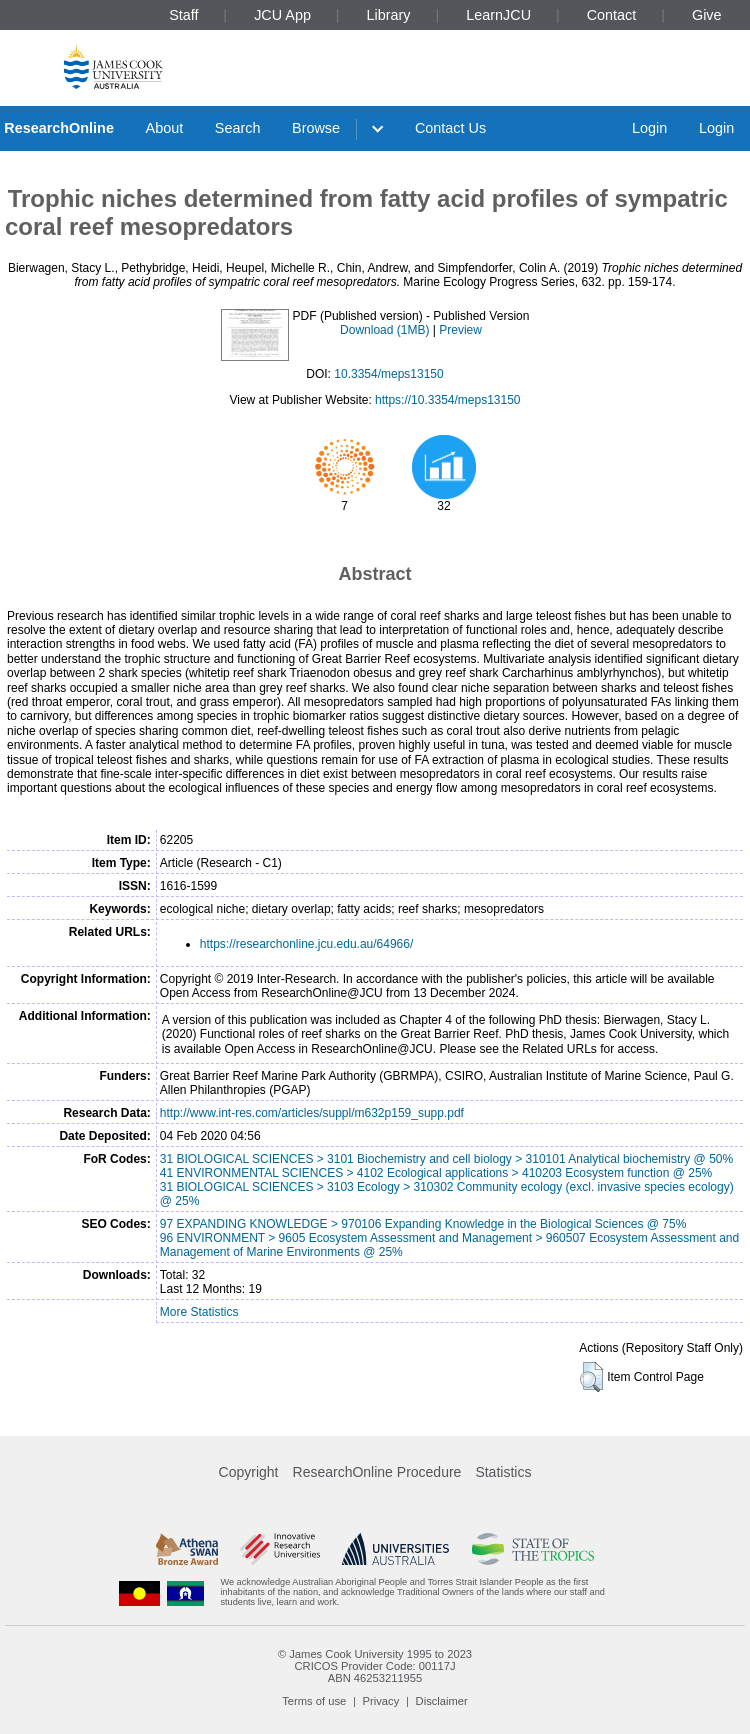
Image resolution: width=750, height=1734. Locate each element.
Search (238, 128)
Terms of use (314, 1701)
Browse (316, 128)
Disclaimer (442, 1701)
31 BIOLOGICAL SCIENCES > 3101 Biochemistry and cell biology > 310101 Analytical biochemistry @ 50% (446, 1159)
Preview (460, 330)
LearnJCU (498, 15)
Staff (183, 15)
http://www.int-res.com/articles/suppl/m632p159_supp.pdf (312, 1113)
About (165, 128)
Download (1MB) (384, 330)
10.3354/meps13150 (388, 374)
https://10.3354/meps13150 (447, 400)
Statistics (503, 1472)
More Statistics (199, 1312)
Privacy (381, 1701)
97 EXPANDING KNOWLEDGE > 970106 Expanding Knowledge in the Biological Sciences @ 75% (423, 1224)
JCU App (282, 15)
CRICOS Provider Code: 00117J (374, 1666)
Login (649, 128)
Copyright (249, 1472)
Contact (612, 15)
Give (707, 15)
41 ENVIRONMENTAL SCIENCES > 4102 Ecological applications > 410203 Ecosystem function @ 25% (436, 1173)
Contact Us (450, 128)
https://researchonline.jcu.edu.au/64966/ (306, 944)
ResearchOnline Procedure (377, 1472)
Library (389, 15)
